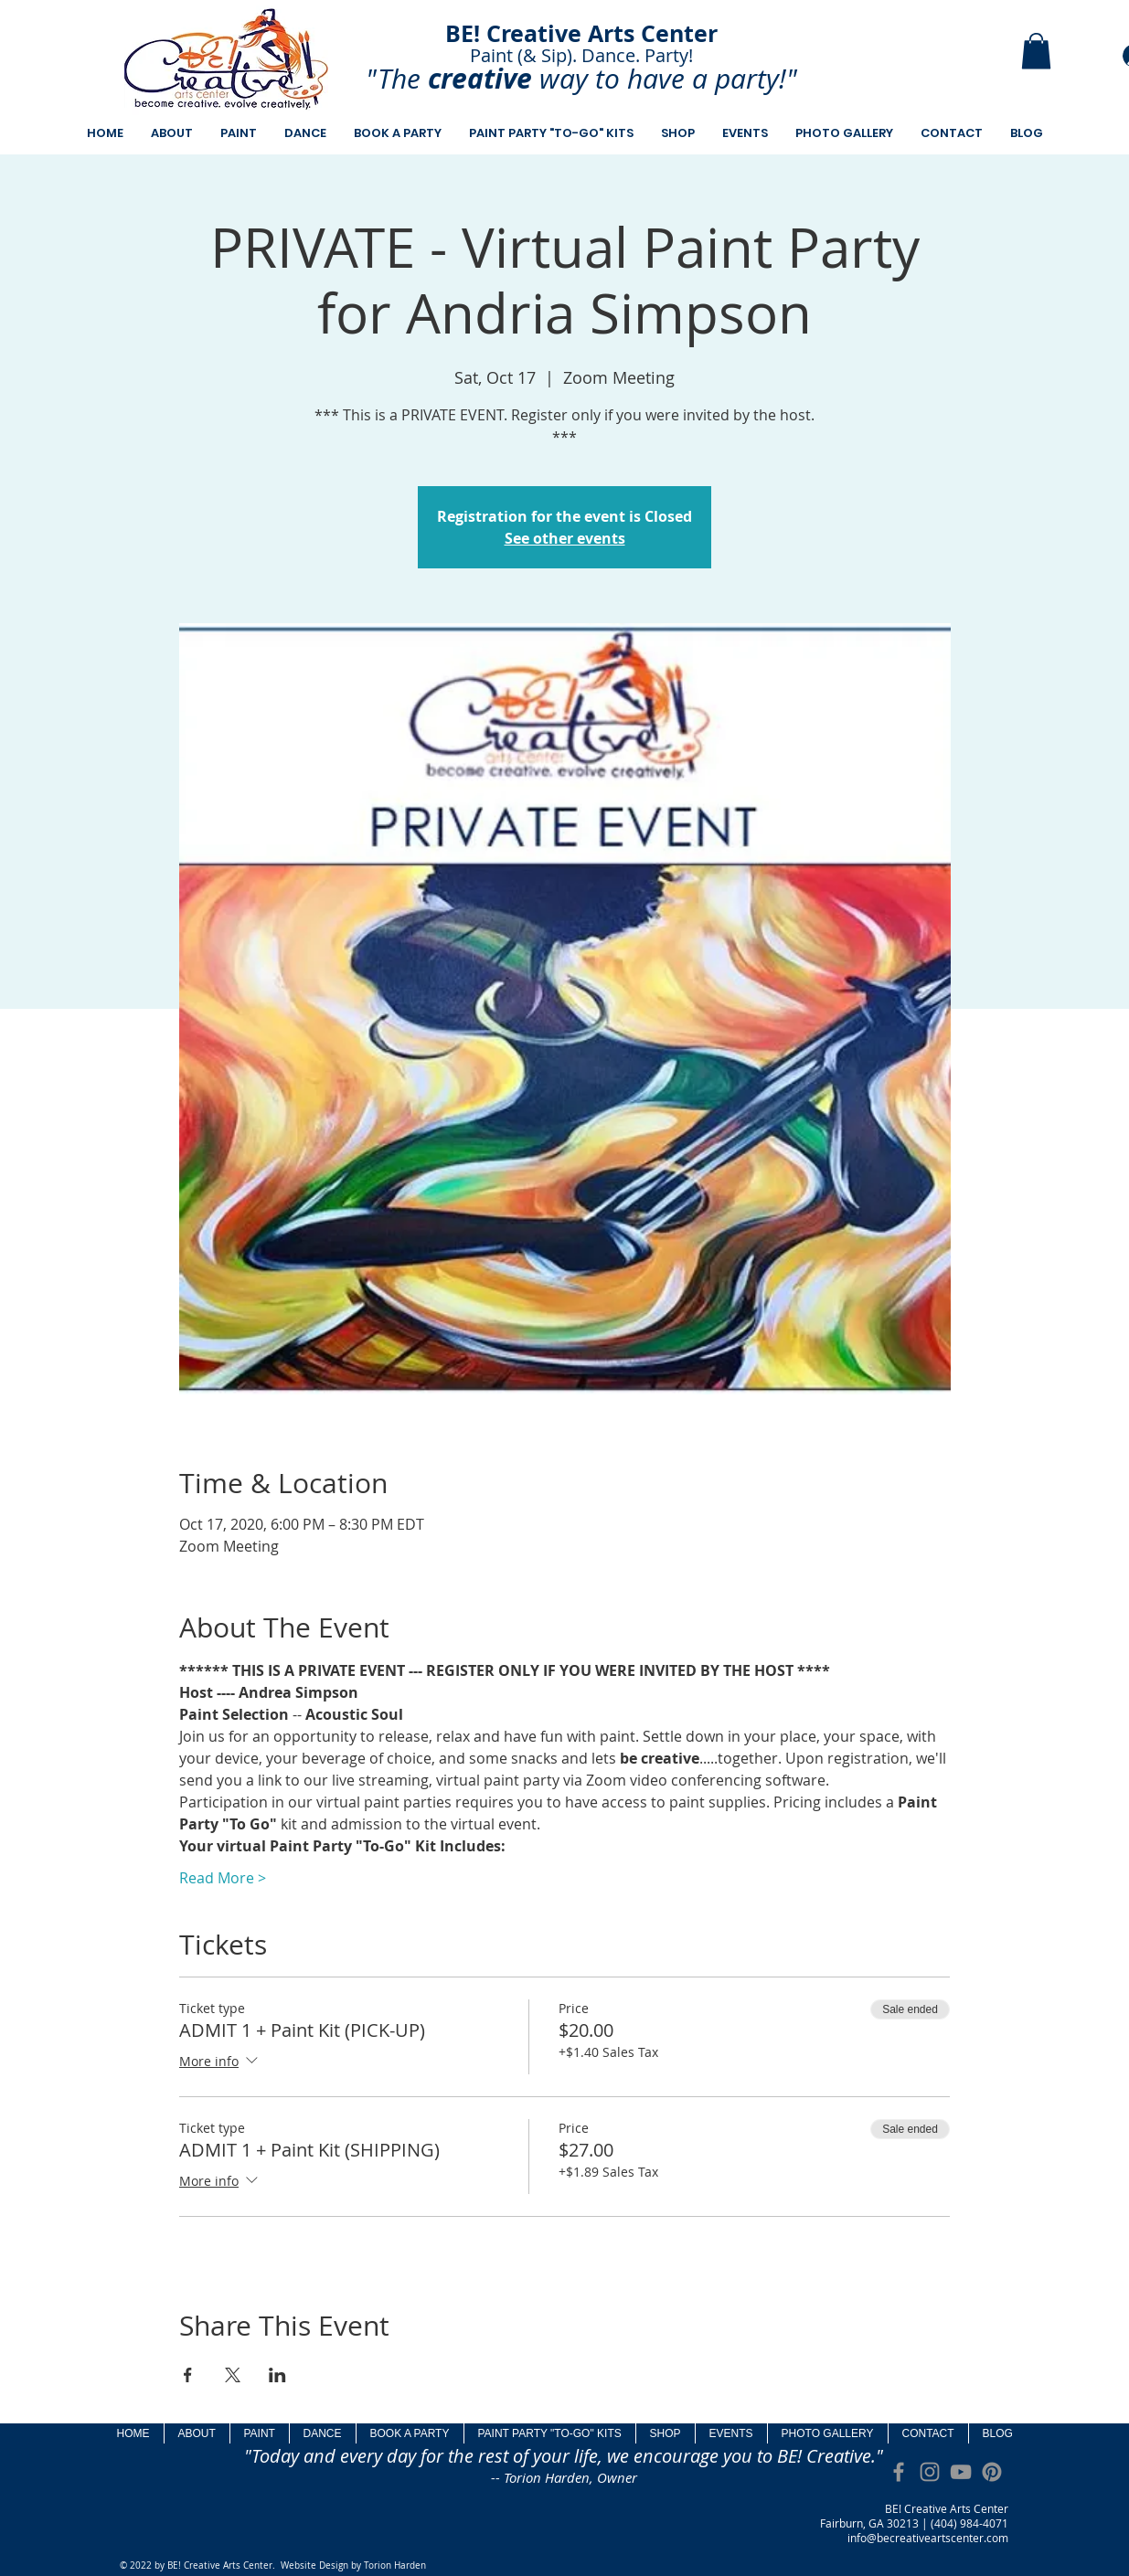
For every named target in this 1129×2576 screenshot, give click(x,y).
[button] (1036, 51)
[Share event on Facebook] (188, 2375)
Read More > (222, 1878)
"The (393, 78)
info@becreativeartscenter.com (927, 2537)
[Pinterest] (992, 2472)
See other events (565, 538)
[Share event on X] (232, 2375)
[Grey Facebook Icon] (898, 2472)
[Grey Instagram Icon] (930, 2472)
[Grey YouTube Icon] (961, 2472)
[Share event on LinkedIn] (277, 2375)
